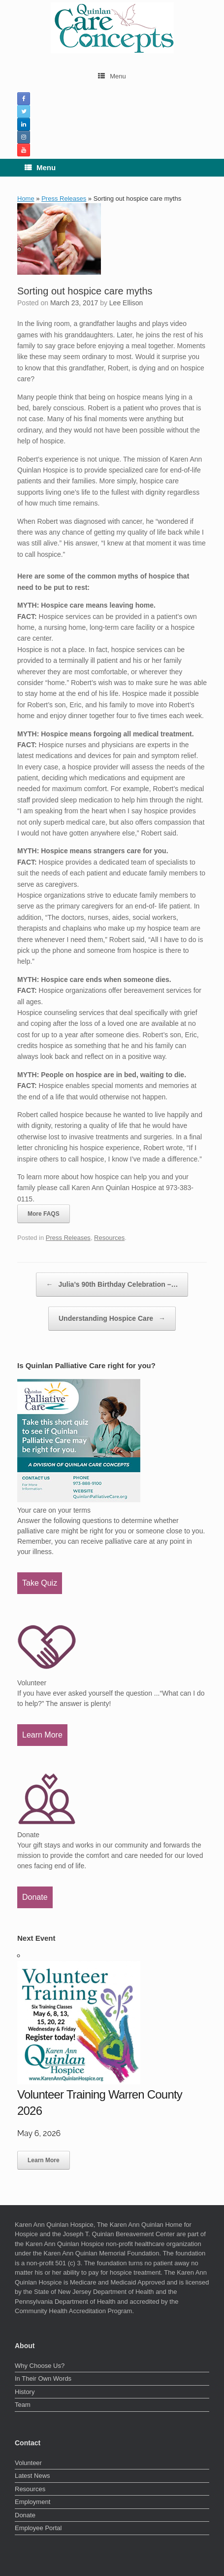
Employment (32, 2501)
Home (25, 198)
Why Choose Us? (39, 2365)
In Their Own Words (43, 2378)
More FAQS (44, 1213)
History (24, 2391)
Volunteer (28, 2463)
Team (23, 2404)
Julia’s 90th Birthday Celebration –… (112, 1284)
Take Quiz (39, 1583)
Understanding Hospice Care (112, 1318)
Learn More (42, 1735)
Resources (109, 1237)
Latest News (32, 2475)
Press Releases (63, 198)
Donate (35, 1897)
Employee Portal (38, 2528)
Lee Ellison (126, 303)
